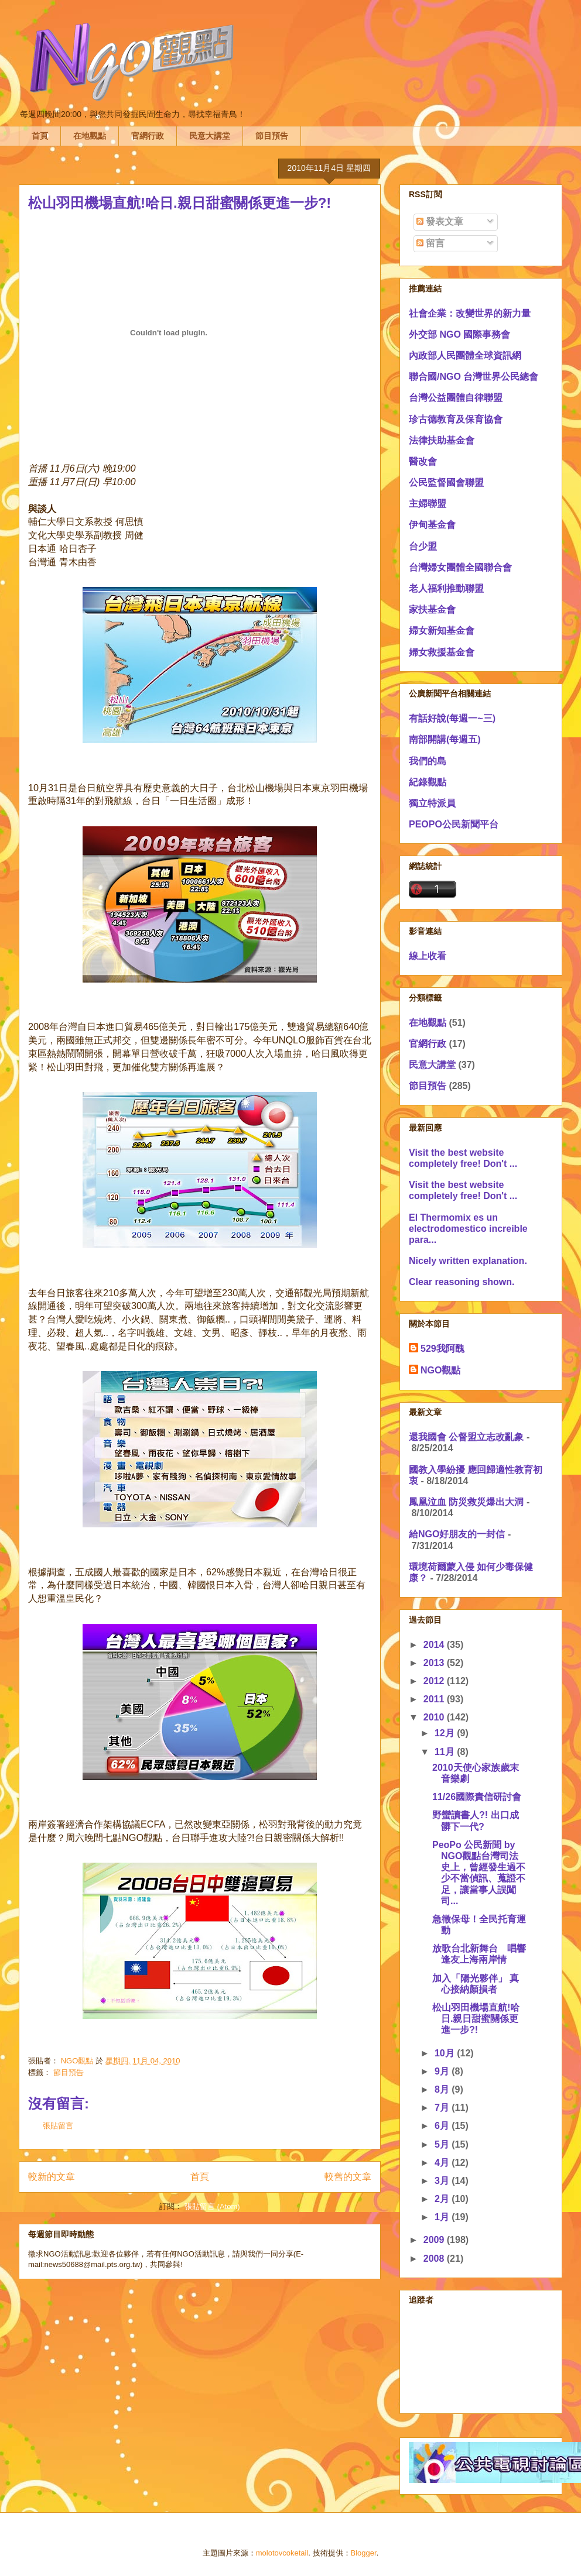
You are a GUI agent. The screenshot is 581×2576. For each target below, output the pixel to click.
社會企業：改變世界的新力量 (470, 313)
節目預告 (271, 135)
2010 (435, 1717)
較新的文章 (51, 2177)
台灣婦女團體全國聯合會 (460, 567)
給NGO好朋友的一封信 (457, 1534)
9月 (443, 2071)
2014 (435, 1645)
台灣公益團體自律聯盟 (456, 398)
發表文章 (439, 221)
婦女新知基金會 (441, 631)
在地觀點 (89, 135)
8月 (443, 2089)
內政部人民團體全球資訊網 (465, 355)
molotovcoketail (282, 2552)
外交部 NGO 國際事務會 (459, 334)
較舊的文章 (347, 2177)
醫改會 (423, 461)
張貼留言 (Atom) (212, 2206)
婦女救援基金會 (441, 652)
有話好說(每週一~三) (452, 718)
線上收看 (427, 956)
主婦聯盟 (427, 504)
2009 (435, 2240)
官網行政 (147, 135)
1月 (443, 2217)
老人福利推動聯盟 (446, 588)
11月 (446, 1752)
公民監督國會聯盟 (446, 482)
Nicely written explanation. (468, 1261)
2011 (435, 1699)
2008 (435, 2259)
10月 (446, 2053)
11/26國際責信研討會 (476, 1797)
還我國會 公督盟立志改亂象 (466, 1437)
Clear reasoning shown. (461, 1282)
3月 (443, 2181)
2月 (443, 2199)
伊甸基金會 (432, 525)
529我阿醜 (442, 1349)
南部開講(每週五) (445, 739)
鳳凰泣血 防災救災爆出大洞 (466, 1502)
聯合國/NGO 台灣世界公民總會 (473, 377)
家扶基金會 (432, 609)
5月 (443, 2144)
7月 (443, 2108)
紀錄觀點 (427, 782)
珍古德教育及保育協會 (456, 419)
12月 (446, 1733)
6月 (443, 2126)
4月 (443, 2163)
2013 (435, 1663)
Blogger (364, 2552)
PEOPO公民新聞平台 (453, 824)
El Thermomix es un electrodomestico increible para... (468, 1229)
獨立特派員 (432, 803)
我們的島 (427, 761)
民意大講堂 (209, 135)
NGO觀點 (440, 1370)
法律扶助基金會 (441, 440)
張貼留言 (58, 2125)
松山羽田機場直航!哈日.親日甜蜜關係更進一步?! (476, 2019)
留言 (430, 243)
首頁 (40, 135)
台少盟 (423, 546)
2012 (435, 1681)
